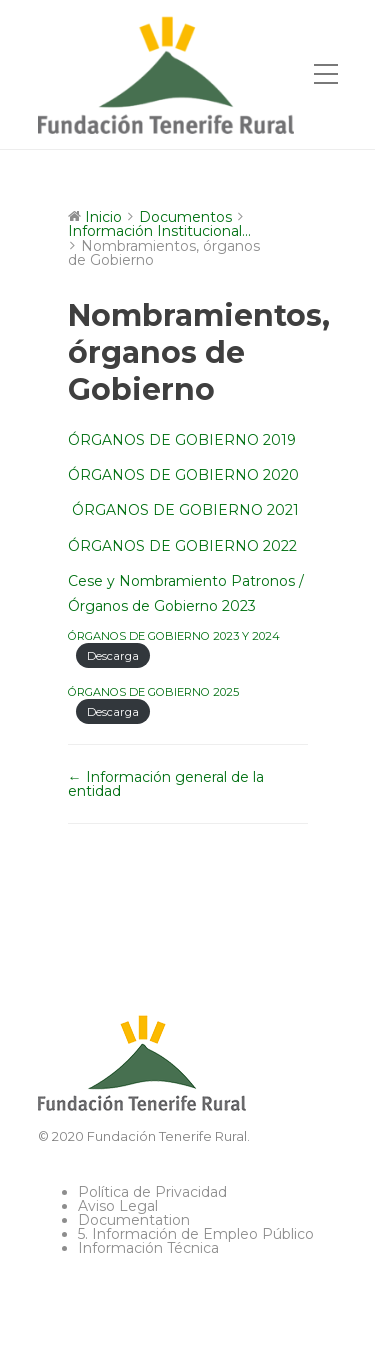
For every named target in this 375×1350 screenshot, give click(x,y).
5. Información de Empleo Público (196, 1234)
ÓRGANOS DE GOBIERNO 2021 (183, 510)
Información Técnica (148, 1248)
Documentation (134, 1220)
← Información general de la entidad (166, 784)
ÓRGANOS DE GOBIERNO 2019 (182, 440)
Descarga (113, 656)
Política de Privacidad (152, 1192)
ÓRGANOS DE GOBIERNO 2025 (153, 692)
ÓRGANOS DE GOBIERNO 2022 (182, 546)
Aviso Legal (118, 1206)
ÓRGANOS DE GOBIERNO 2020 (183, 475)
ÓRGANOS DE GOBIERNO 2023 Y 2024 (174, 636)
